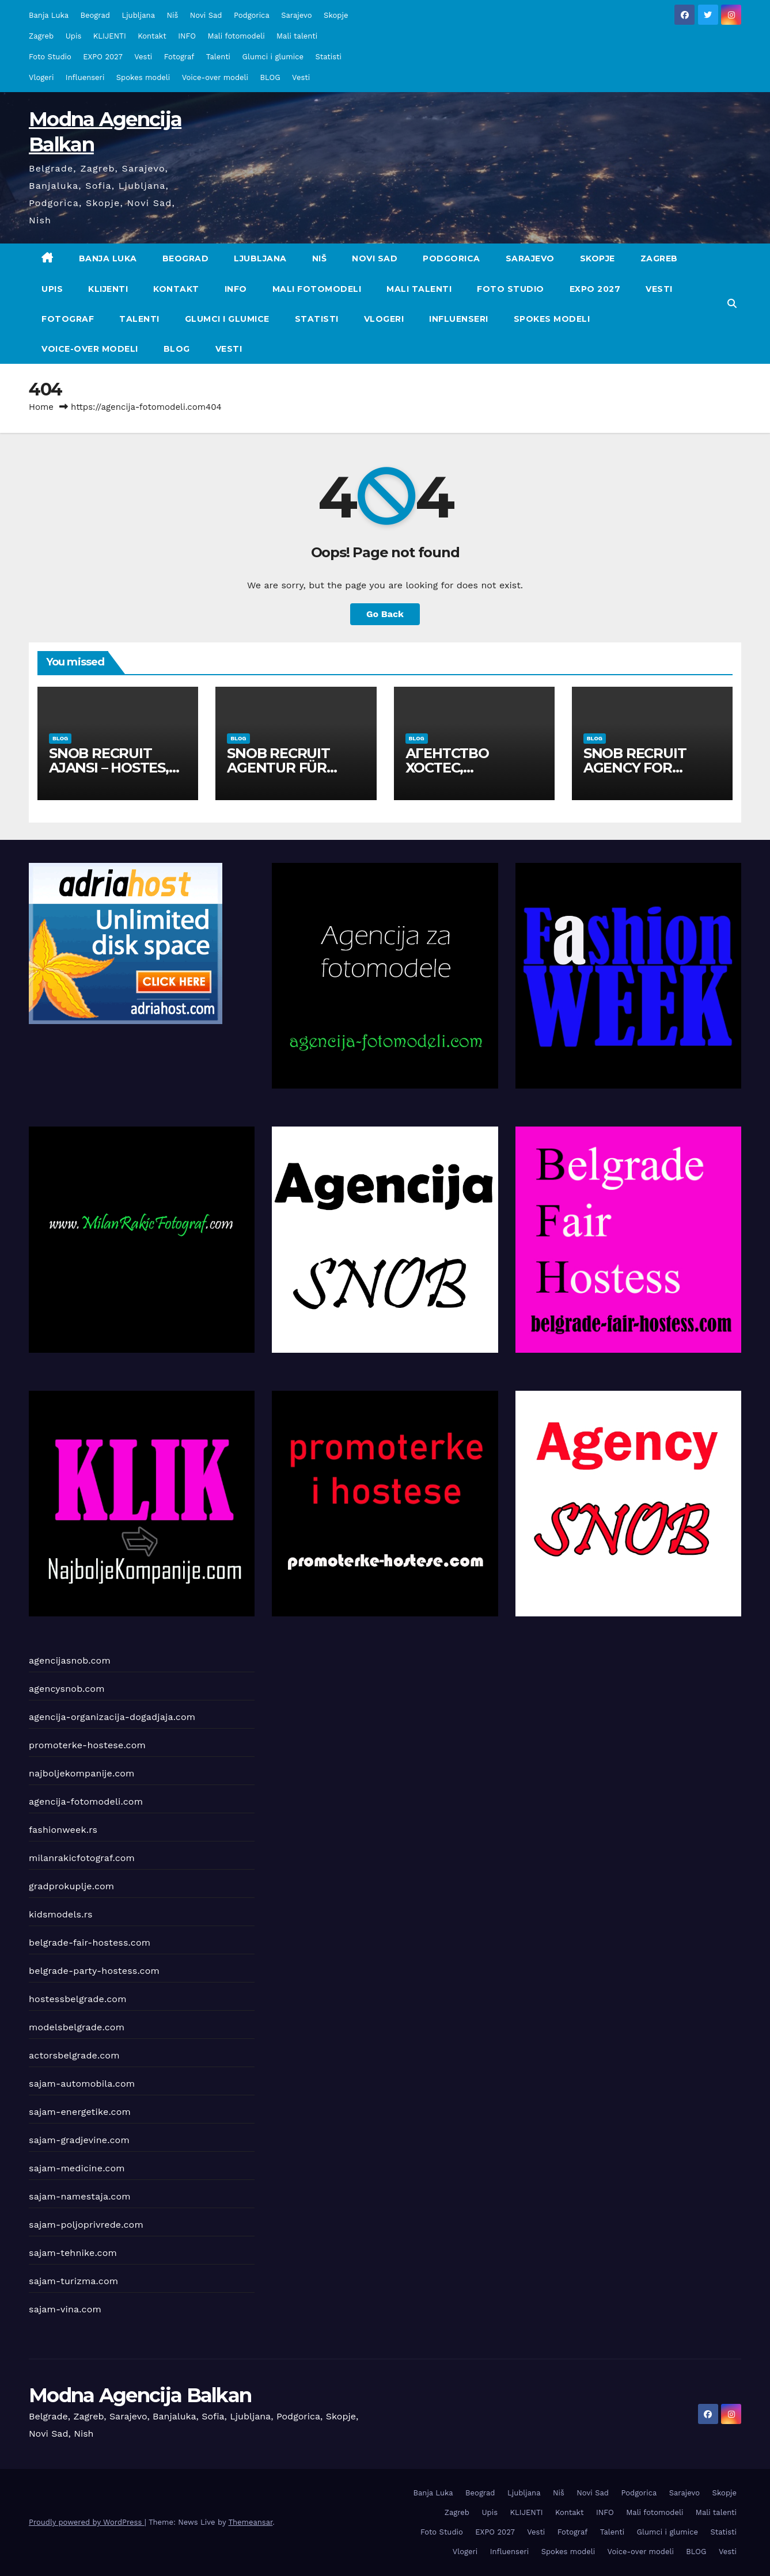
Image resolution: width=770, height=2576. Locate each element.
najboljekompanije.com (82, 1773)
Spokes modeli (143, 77)
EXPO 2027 (102, 56)
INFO (187, 36)
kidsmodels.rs (61, 1914)
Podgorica (252, 15)
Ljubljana (138, 15)
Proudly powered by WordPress (87, 2522)
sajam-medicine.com (77, 2168)
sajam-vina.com (65, 2309)
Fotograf (179, 56)
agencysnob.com (67, 1688)
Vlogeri (41, 77)
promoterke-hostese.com (87, 1745)
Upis (74, 36)
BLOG (270, 77)
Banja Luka (49, 15)
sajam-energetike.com (80, 2111)
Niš (172, 15)
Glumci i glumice (273, 56)
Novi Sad (206, 15)
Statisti (328, 56)
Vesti (143, 56)
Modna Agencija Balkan (140, 2395)
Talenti (218, 56)
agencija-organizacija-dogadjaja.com (112, 1716)
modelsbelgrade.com (76, 2027)
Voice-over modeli (215, 77)
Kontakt (152, 36)
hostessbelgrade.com (78, 1998)
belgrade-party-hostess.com (94, 1970)
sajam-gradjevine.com (79, 2139)
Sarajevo (296, 15)
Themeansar (250, 2522)
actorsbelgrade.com (74, 2055)
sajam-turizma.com (73, 2281)
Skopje (336, 15)
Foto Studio (50, 56)
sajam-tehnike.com (73, 2252)
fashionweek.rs (63, 1829)
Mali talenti (296, 36)
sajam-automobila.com (82, 2083)
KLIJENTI (109, 36)
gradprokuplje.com (71, 1886)
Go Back (385, 613)
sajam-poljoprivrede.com (86, 2224)
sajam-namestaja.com (80, 2196)
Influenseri (85, 77)
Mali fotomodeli (235, 36)
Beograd (95, 15)
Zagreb (41, 36)
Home (41, 407)
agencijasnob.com (70, 1660)
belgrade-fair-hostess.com (89, 1942)
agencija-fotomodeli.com (86, 1801)
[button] (732, 303)
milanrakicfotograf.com (82, 1857)
